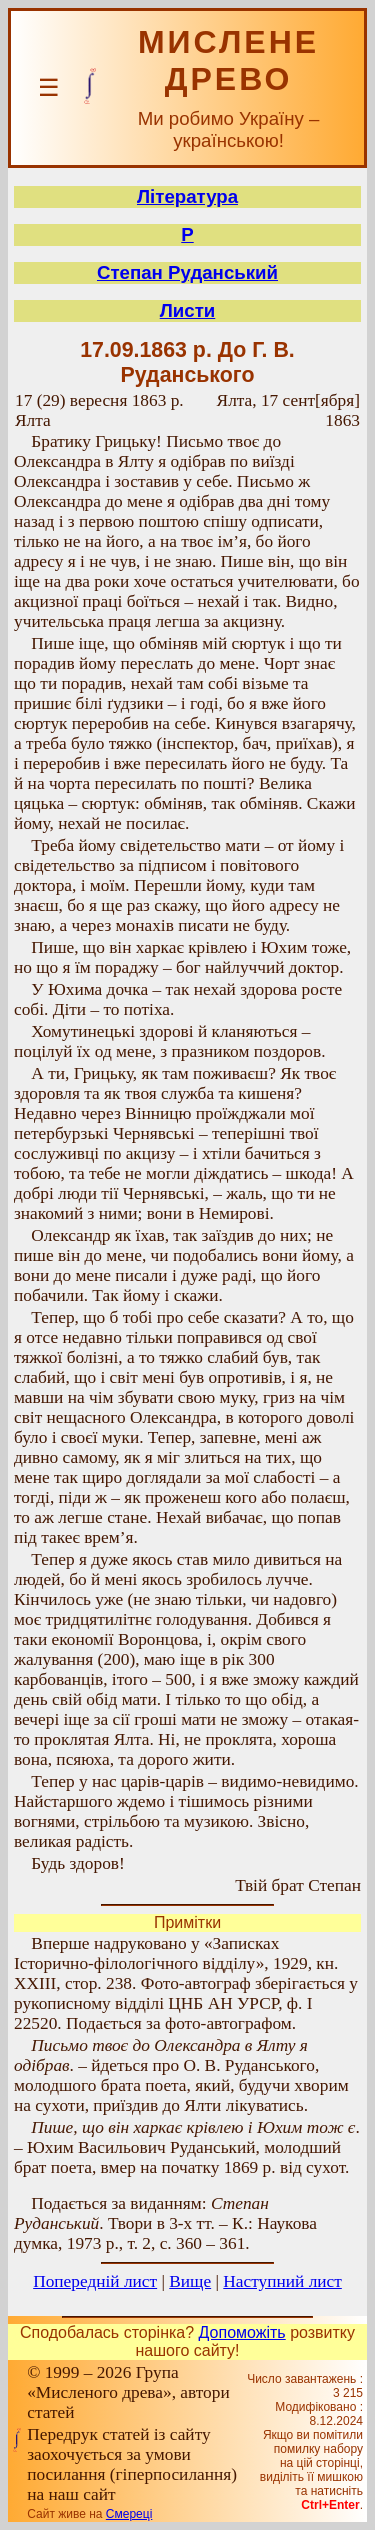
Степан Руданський (187, 272)
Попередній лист (95, 2281)
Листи (188, 310)
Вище (190, 2281)
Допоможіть (242, 2332)
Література (187, 196)
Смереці (129, 2514)
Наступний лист (282, 2281)
